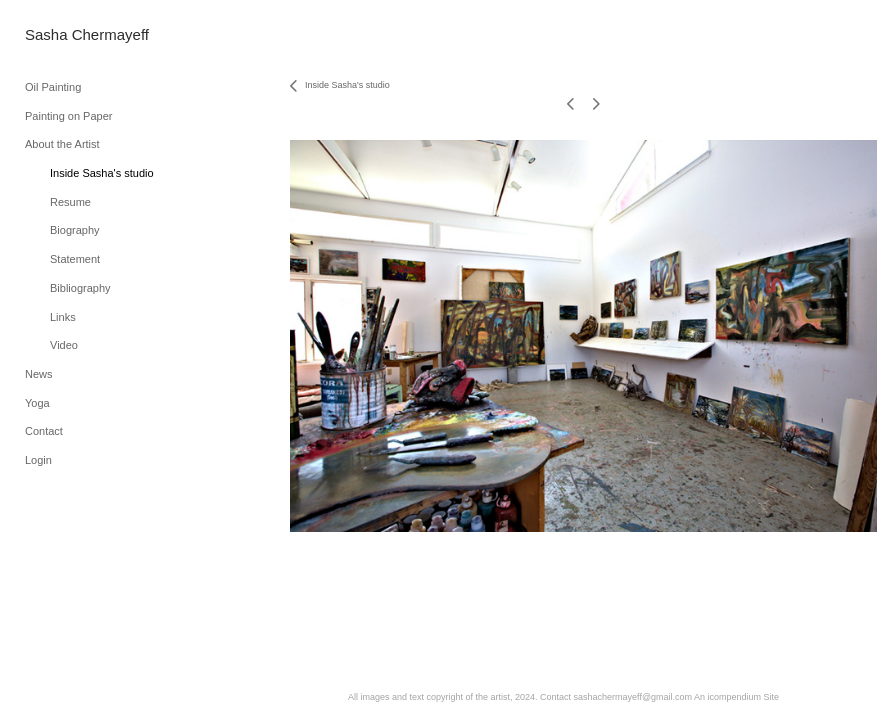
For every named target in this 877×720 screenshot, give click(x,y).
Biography (75, 230)
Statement (75, 259)
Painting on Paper (68, 116)
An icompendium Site (736, 697)
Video (64, 345)
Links (63, 317)
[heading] (75, 34)
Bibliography (80, 288)
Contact (44, 431)
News (39, 374)
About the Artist (62, 144)
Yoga (37, 403)
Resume (70, 202)
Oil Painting (53, 87)
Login (38, 460)
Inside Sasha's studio (102, 173)
